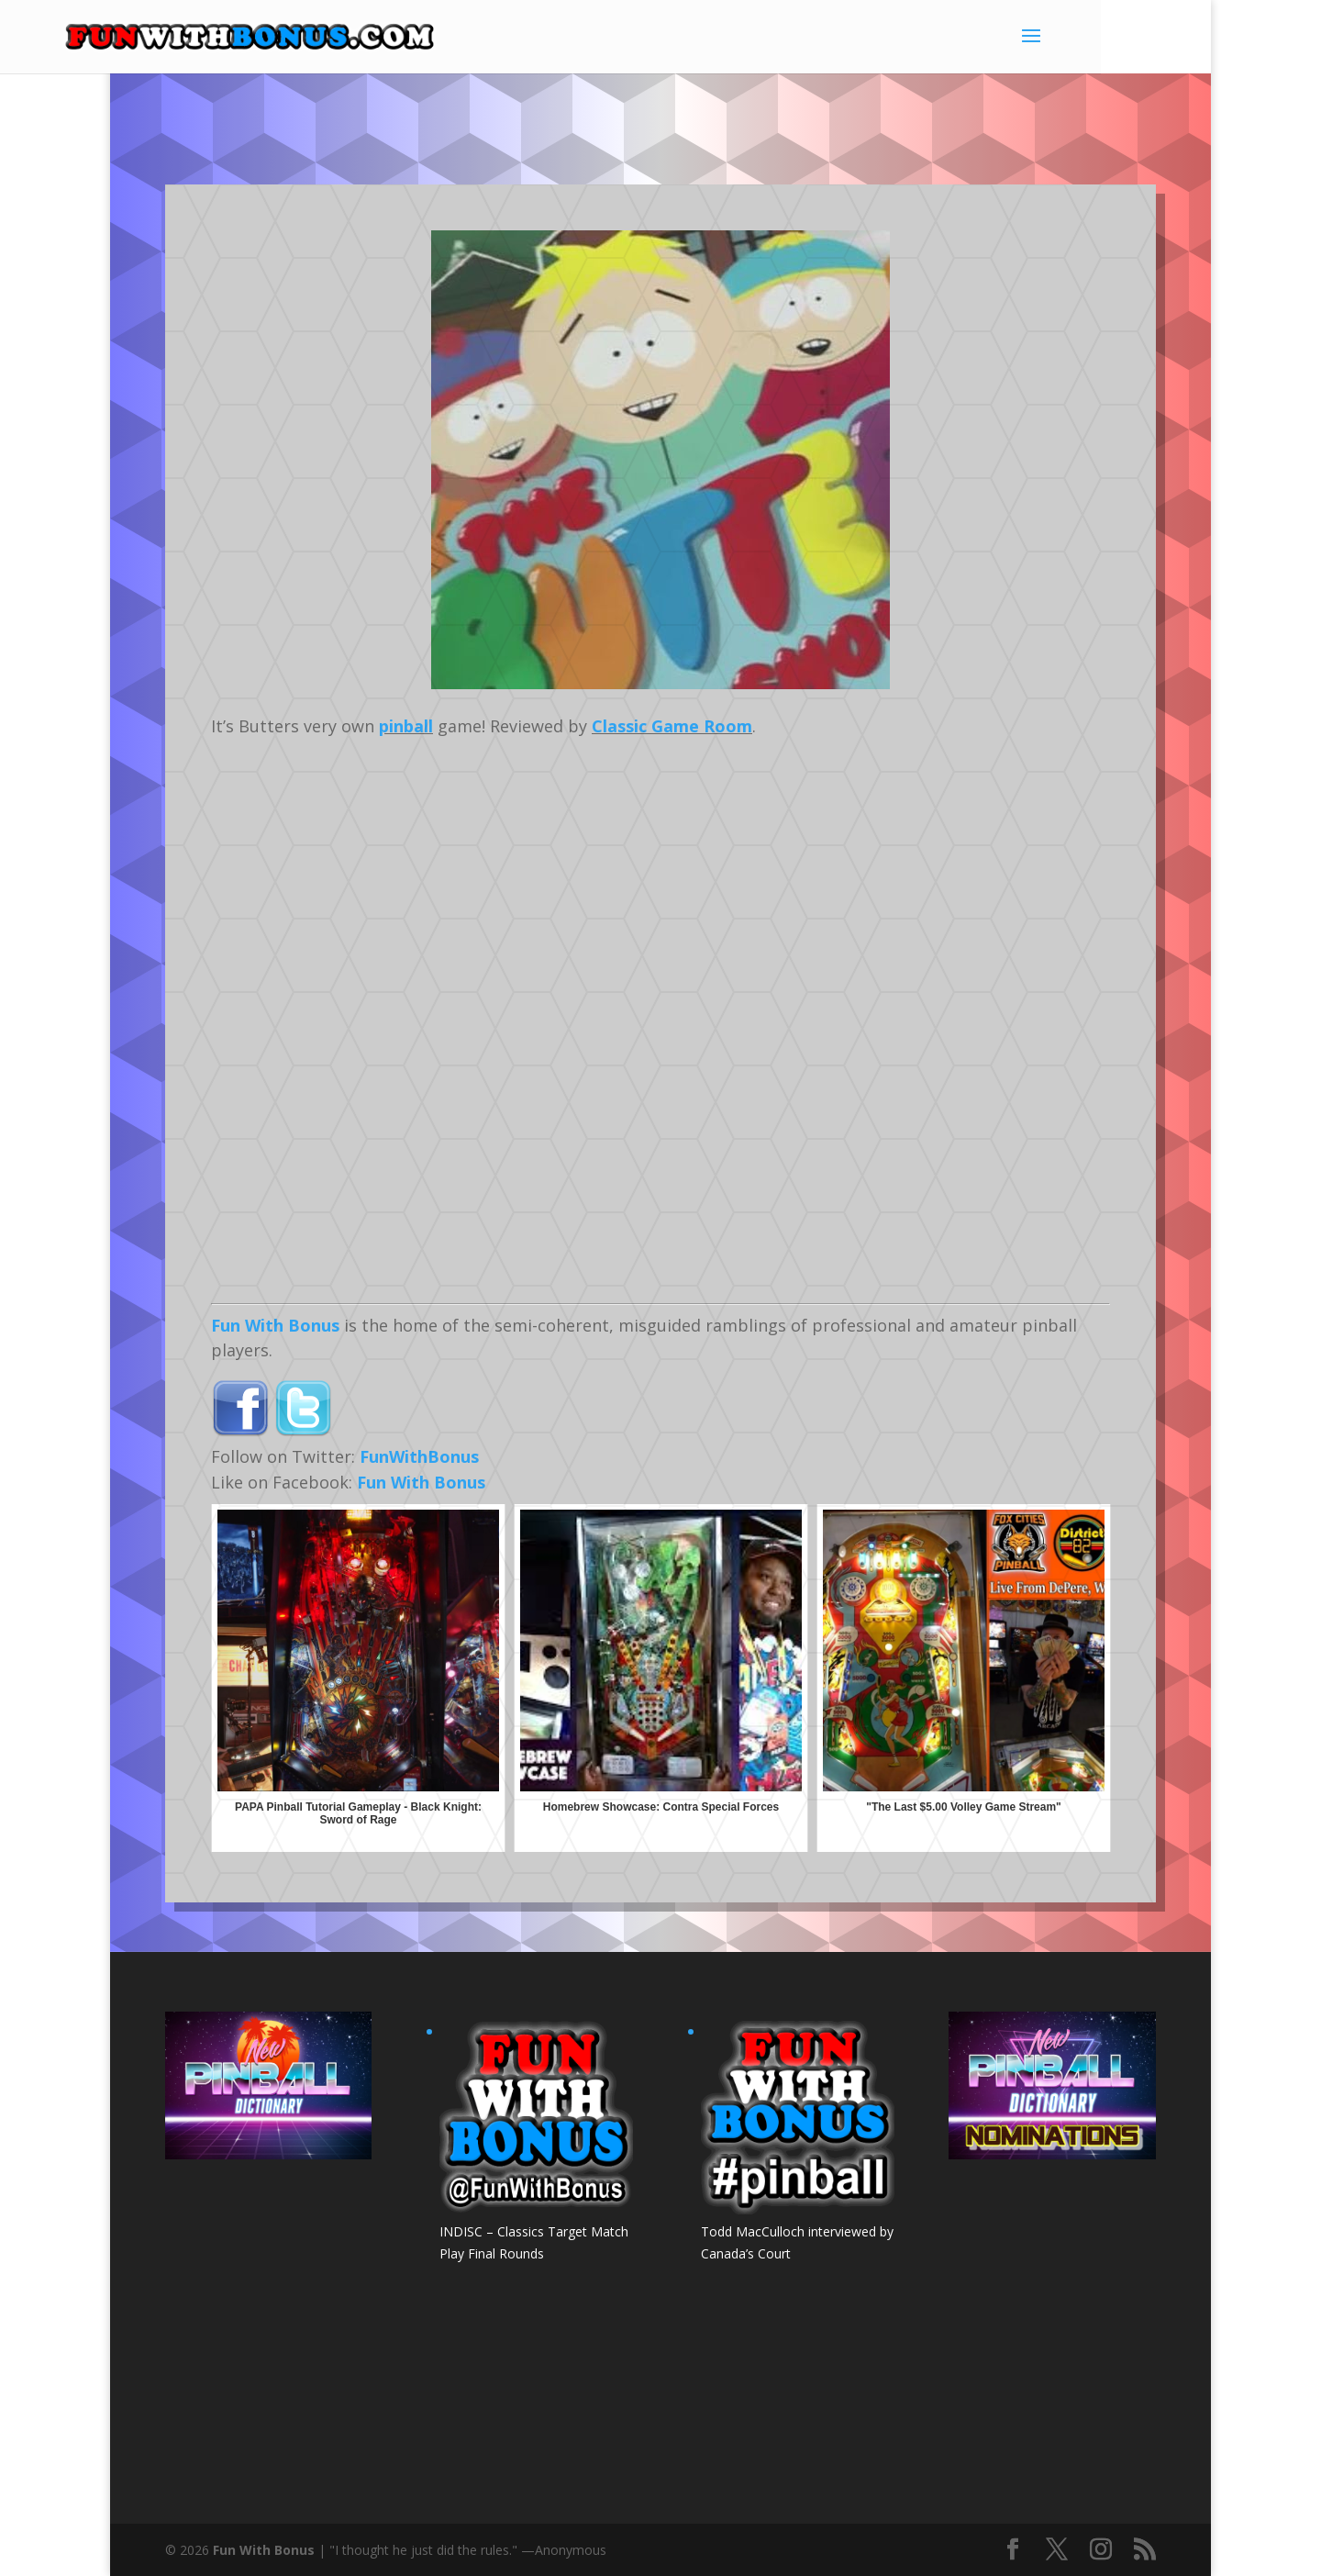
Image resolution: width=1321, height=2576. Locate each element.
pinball (406, 726)
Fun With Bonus (275, 1325)
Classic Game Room (672, 726)
